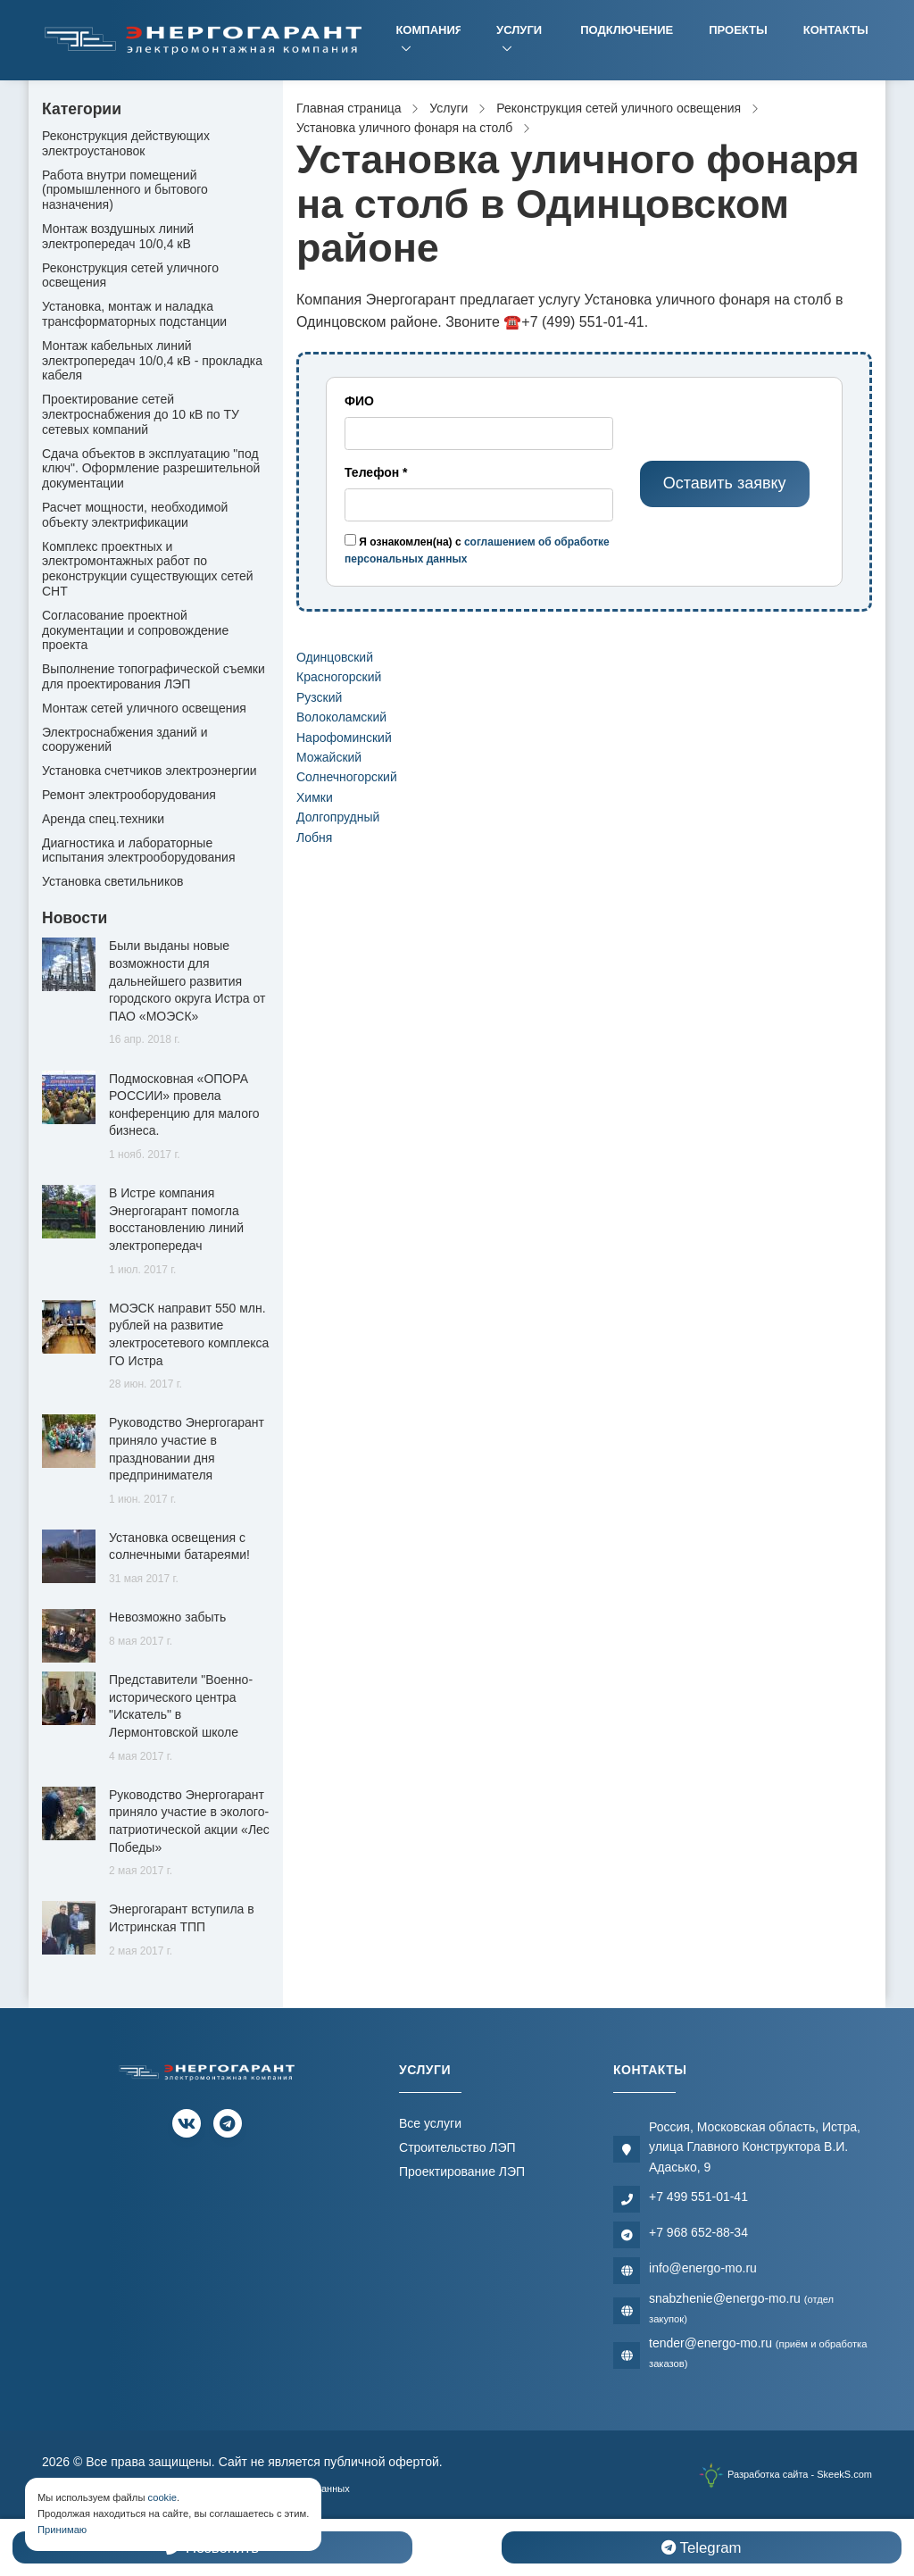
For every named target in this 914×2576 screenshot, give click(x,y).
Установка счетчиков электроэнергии (149, 770)
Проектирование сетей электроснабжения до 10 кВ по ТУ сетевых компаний (140, 414)
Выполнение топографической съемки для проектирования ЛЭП (153, 676)
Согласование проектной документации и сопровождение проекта (135, 630)
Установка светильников (112, 881)
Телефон (376, 472)
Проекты (738, 30)
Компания (428, 30)
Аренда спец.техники (103, 819)
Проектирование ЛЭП (462, 2171)
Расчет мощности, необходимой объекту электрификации (135, 514)
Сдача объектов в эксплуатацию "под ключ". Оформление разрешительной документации (151, 468)
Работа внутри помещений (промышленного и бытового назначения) (125, 190)
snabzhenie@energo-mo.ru (741, 2307)
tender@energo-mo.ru (758, 2352)
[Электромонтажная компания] (203, 39)
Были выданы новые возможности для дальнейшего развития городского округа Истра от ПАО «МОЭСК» (187, 980)
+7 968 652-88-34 (698, 2232)
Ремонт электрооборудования (129, 795)
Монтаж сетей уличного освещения (144, 708)
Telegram (701, 2547)
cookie (162, 2497)
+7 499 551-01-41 (698, 2196)
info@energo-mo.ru (703, 2268)
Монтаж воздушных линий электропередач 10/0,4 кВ (118, 236)
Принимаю (62, 2529)
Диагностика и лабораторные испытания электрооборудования (139, 850)
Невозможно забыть (167, 1617)
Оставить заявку (724, 483)
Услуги (519, 30)
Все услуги (430, 2123)
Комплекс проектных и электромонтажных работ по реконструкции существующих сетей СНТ (147, 568)
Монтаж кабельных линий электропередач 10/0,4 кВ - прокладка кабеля (152, 360)
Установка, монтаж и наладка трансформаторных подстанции (134, 314)
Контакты (835, 30)
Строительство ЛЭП (457, 2147)
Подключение (626, 30)
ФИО (359, 401)
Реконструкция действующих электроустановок (126, 143)
